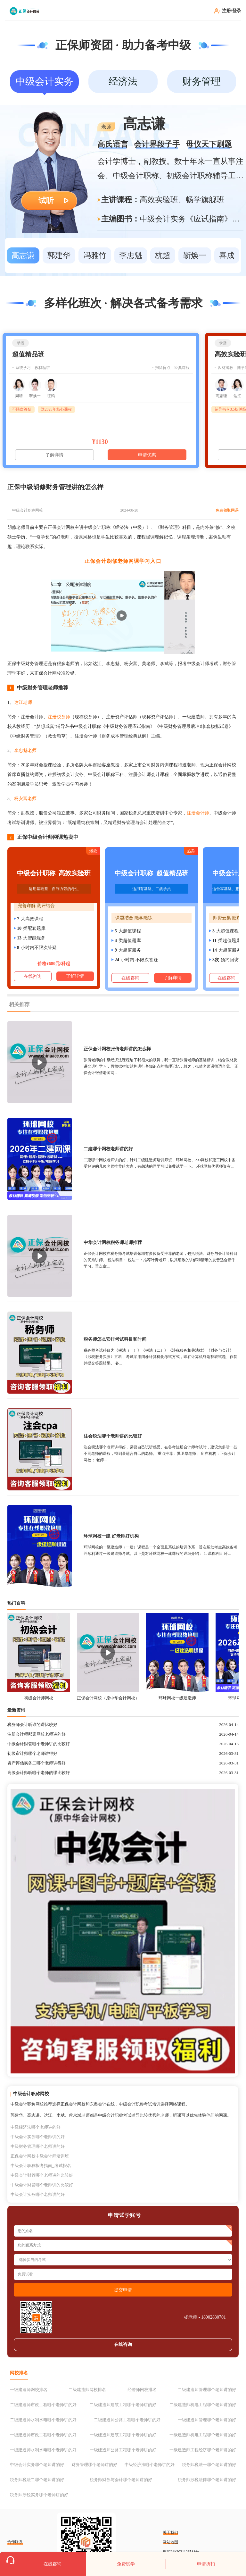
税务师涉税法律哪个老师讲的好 (207, 2479)
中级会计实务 (44, 81)
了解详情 (54, 455)
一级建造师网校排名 (28, 2389)
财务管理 (201, 81)
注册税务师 (59, 716)
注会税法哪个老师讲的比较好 (113, 1436)
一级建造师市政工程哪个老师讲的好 (43, 2434)
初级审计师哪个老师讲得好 (32, 1753)
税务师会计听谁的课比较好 (32, 1724)
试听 (46, 200)
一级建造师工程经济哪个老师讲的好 (202, 2449)
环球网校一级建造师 (177, 1698)
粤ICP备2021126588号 (181, 2551)
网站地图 (170, 2542)
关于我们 (170, 2532)
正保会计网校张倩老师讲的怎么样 (117, 1048)
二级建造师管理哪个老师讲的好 (207, 2389)
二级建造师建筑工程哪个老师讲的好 (123, 2404)
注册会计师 (198, 813)
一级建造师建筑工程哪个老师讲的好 (123, 2434)
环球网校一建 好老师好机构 (111, 1536)
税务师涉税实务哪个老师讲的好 (39, 2494)
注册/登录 (231, 10)
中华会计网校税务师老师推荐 (113, 1242)
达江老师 (23, 702)
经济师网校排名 (142, 2389)
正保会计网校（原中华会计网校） (108, 1698)
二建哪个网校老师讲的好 (108, 1148)
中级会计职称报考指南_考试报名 (41, 2165)
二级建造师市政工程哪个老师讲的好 (43, 2404)
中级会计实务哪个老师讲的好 (38, 2136)
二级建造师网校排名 (87, 2389)
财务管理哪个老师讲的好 (94, 2464)
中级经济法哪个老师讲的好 (36, 2127)
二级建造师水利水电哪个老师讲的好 (43, 2419)
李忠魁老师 (25, 750)
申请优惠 (147, 455)
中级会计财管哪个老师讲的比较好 (38, 1743)
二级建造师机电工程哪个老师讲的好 (202, 2404)
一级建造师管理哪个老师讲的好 (207, 2419)
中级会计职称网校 (27, 510)
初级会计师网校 (38, 1698)
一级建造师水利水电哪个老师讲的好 (43, 2449)
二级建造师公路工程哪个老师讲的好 (127, 2419)
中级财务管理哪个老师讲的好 (38, 2146)
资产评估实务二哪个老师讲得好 (36, 1763)
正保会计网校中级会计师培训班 (40, 2156)
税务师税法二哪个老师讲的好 (37, 2479)
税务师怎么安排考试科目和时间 (115, 1339)
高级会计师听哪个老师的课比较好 (38, 1772)
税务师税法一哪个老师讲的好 (209, 2464)
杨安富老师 (25, 798)
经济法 (123, 81)
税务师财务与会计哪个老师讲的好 (121, 2479)
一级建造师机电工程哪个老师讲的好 (202, 2434)
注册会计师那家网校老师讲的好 (36, 1734)
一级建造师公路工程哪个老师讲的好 (123, 2449)
